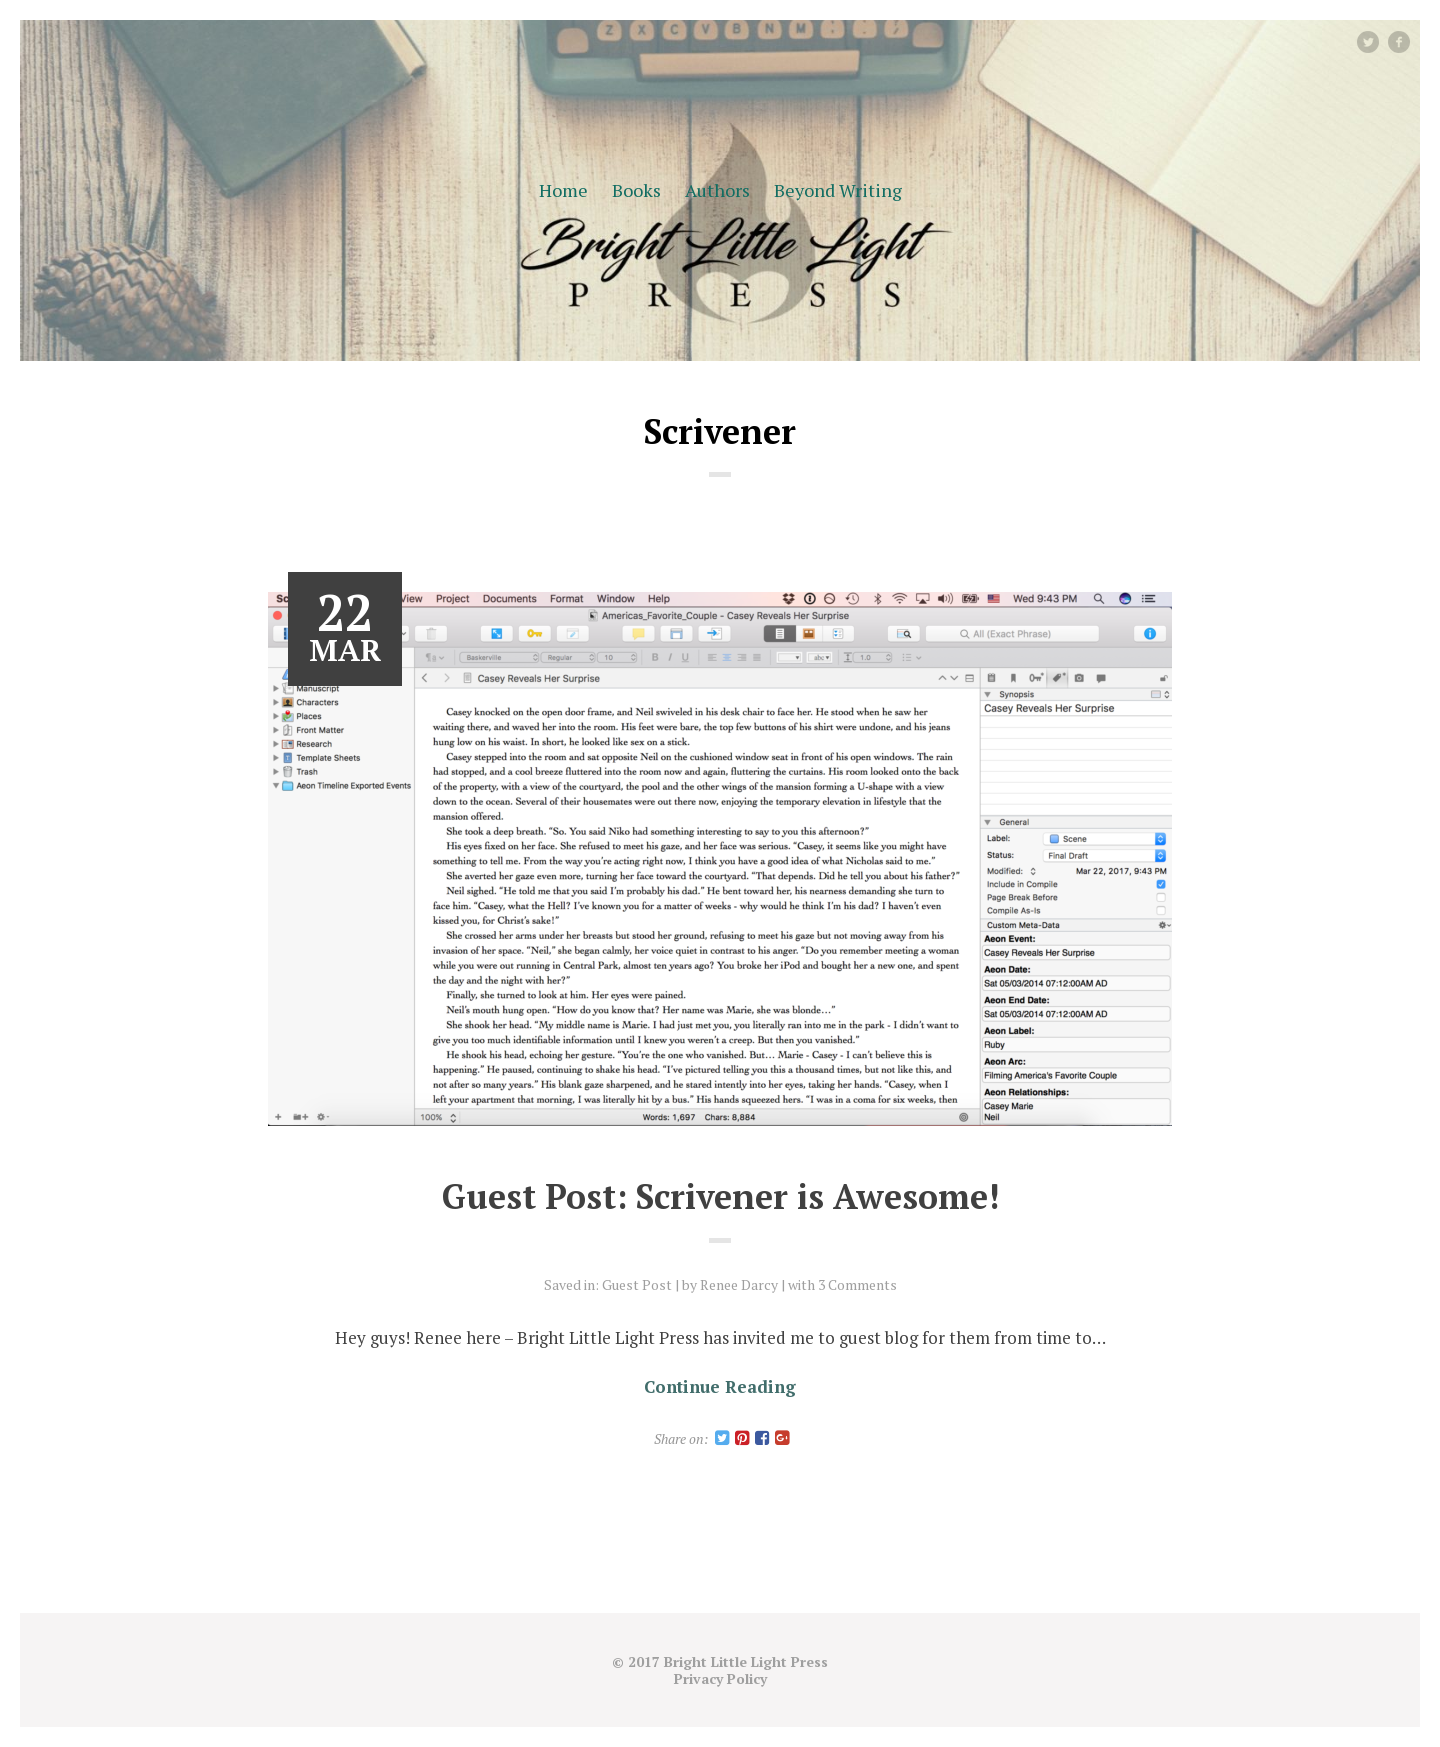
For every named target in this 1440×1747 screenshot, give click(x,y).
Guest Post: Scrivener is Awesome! (720, 1196)
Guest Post (637, 1284)
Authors (717, 190)
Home (563, 190)
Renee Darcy (739, 1284)
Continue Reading (720, 1386)
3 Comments (857, 1284)
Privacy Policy (720, 1678)
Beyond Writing (838, 190)
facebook (1407, 41)
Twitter (1377, 41)
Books (636, 190)
